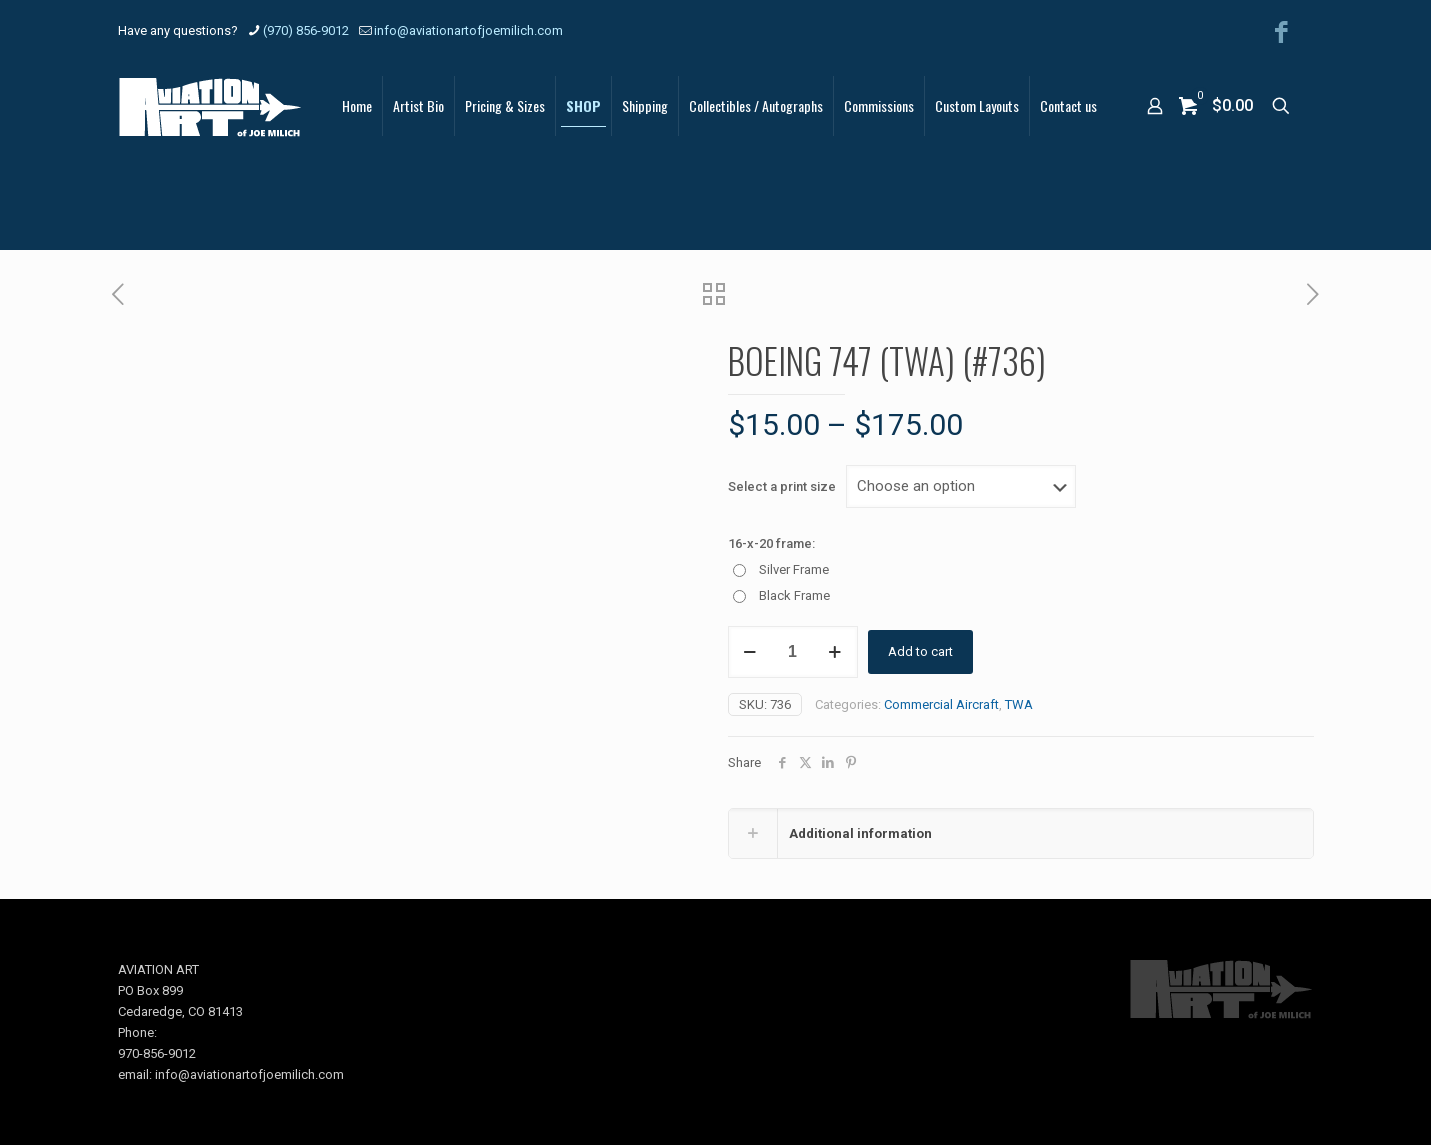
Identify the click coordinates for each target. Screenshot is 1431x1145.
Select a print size (782, 486)
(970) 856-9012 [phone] (306, 30)
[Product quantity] (793, 652)
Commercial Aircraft (941, 704)
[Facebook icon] (1281, 32)
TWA (1019, 704)
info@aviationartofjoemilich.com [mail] (468, 30)
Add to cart (920, 651)
